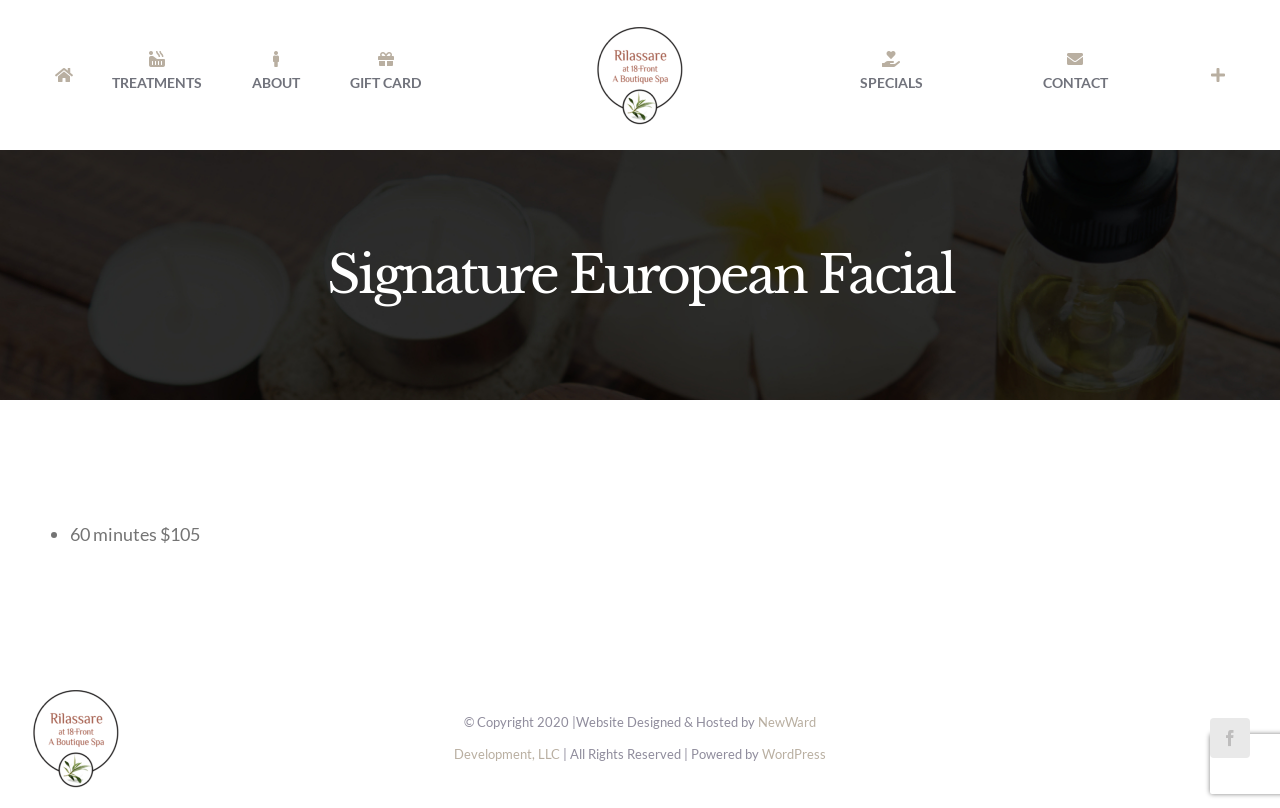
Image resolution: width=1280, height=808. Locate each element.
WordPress (794, 754)
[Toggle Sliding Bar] (1218, 75)
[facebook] (1230, 738)
